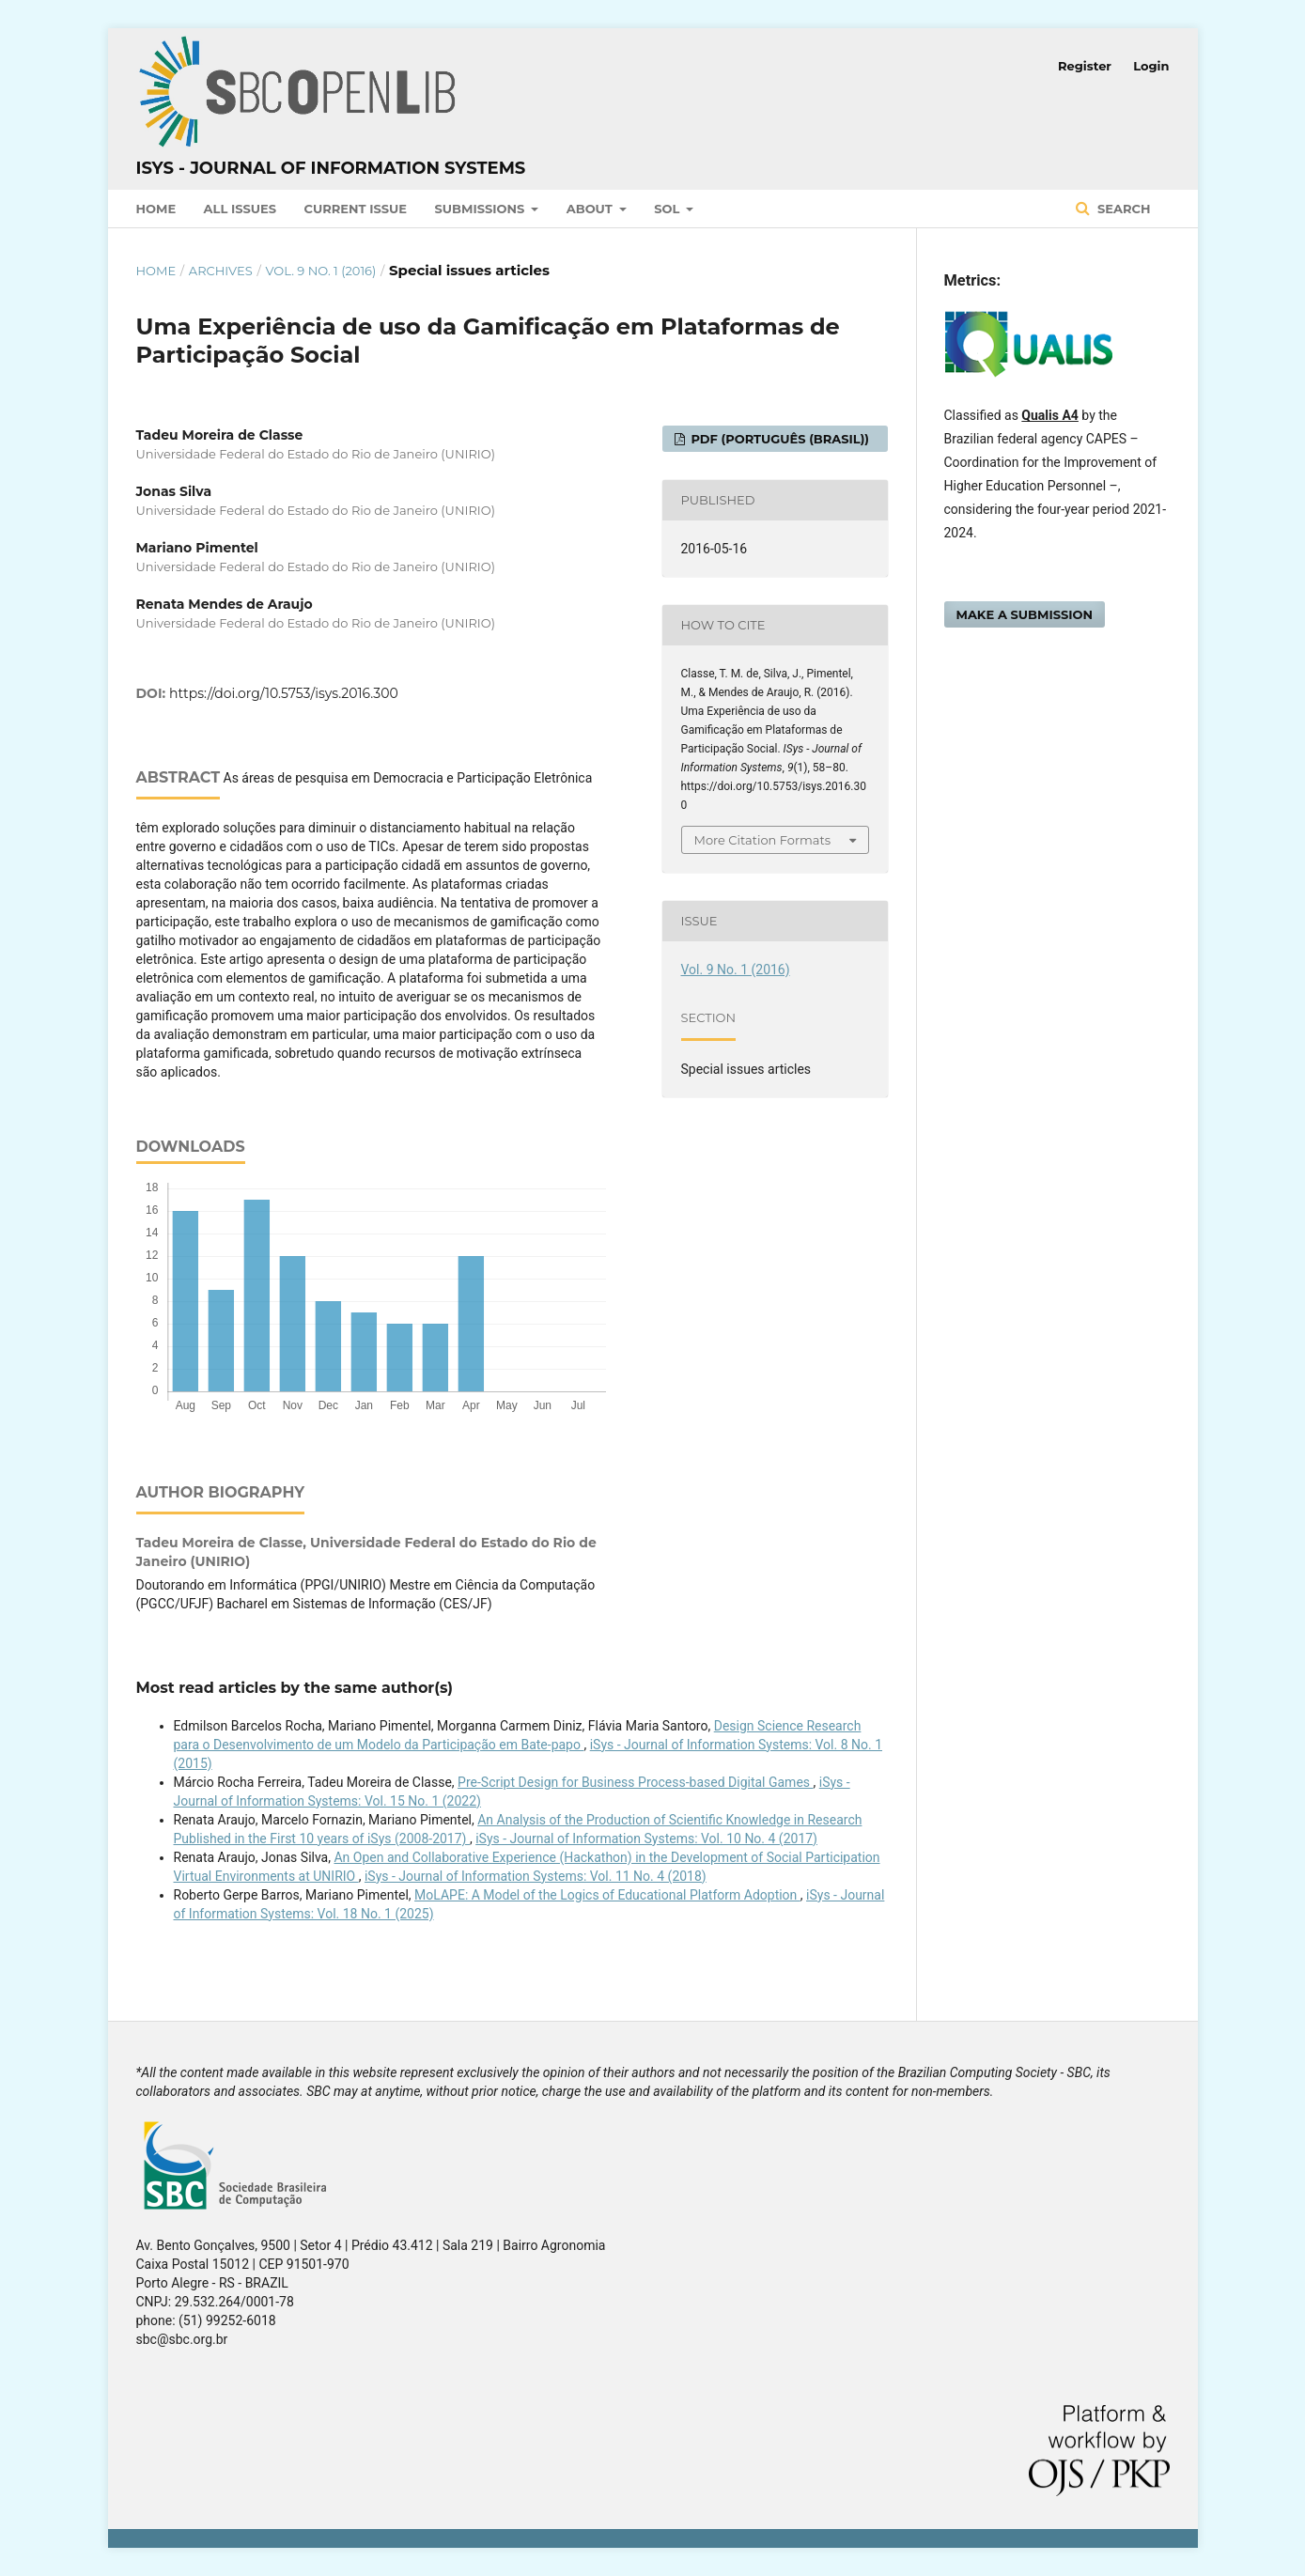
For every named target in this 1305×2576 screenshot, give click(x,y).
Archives (221, 270)
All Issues (240, 208)
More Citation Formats (762, 839)
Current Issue (355, 208)
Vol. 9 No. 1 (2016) (320, 270)
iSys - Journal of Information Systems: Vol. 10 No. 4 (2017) (646, 1838)
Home (156, 208)
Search (1122, 208)
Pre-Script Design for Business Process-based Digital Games (635, 1782)
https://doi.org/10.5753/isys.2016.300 (283, 693)
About (591, 208)
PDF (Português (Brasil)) (778, 438)
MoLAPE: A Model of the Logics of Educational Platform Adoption (607, 1894)
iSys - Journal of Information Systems (331, 168)
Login (1151, 65)
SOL (668, 208)
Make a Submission (1025, 614)
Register (1084, 65)
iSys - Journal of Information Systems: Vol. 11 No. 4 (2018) (536, 1876)
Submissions (481, 208)
